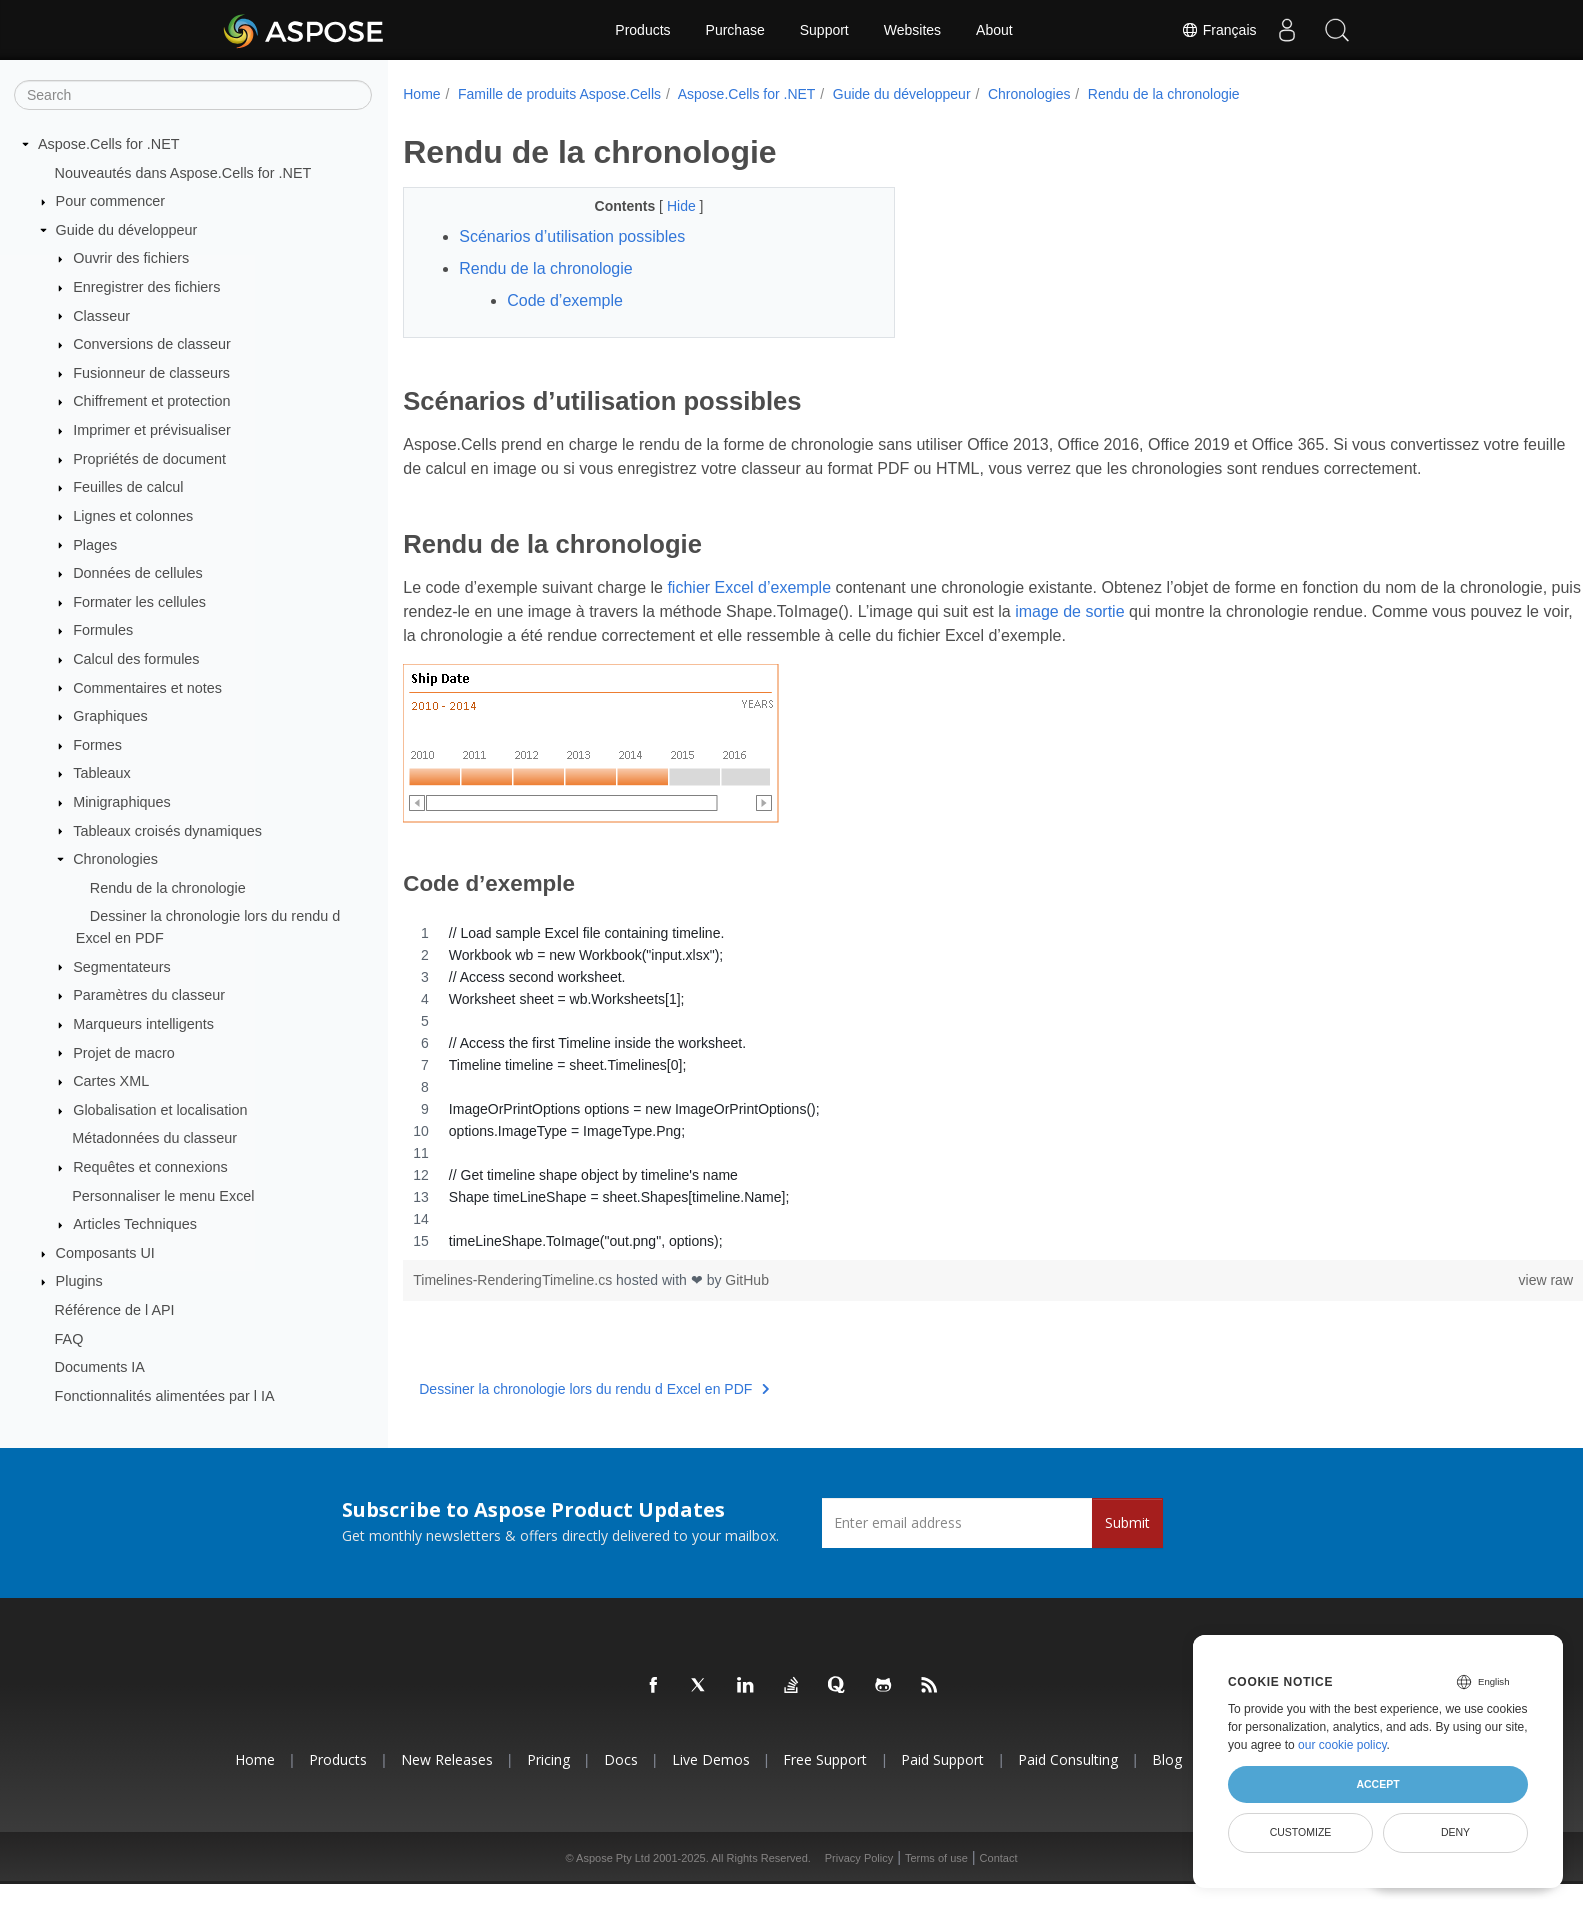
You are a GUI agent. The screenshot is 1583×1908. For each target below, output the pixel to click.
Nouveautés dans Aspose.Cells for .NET (183, 172)
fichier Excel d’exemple (749, 611)
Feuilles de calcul (128, 487)
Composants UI (105, 1253)
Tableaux (102, 773)
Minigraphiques (122, 802)
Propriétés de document (149, 459)
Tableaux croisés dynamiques (167, 830)
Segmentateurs (122, 966)
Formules (103, 630)
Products (642, 30)
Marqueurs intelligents (143, 1024)
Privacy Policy (859, 1882)
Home (421, 94)
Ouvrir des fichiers (131, 258)
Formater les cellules (139, 602)
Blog (1167, 1783)
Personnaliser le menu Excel (163, 1195)
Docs (621, 1783)
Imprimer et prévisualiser (152, 430)
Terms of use (936, 1882)
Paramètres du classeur (149, 995)
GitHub (747, 1304)
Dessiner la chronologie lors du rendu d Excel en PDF (594, 1413)
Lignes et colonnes (133, 516)
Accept (1377, 1784)
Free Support (825, 1783)
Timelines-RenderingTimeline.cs (514, 1304)
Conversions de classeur (152, 344)
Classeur (101, 315)
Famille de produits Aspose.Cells (559, 94)
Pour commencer (111, 201)
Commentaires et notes (147, 687)
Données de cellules (138, 573)
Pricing (548, 1783)
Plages (95, 544)
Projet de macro (124, 1052)
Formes (97, 745)
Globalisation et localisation (160, 1110)
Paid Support (942, 1783)
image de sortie (1195, 635)
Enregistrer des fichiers (146, 287)
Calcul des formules (136, 659)
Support (824, 30)
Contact (999, 1882)
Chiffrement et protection (151, 401)
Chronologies (115, 859)
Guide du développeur (127, 230)
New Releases (447, 1783)
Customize (1301, 1832)
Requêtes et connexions (150, 1167)
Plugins (79, 1281)
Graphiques (110, 716)
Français (1219, 30)
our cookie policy (1342, 1745)
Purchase (735, 30)
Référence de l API (115, 1310)
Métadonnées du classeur (154, 1138)
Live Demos (711, 1783)
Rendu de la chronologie (168, 888)
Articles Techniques (135, 1224)
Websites (912, 30)
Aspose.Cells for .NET (109, 144)
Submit (1127, 1546)
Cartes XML (111, 1081)
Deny (1455, 1832)
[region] (952, 1111)
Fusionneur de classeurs (151, 373)
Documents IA (100, 1367)
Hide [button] (666, 206)
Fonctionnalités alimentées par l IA (165, 1396)
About (994, 30)
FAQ (69, 1338)
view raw (1464, 1304)
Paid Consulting (1068, 1783)
